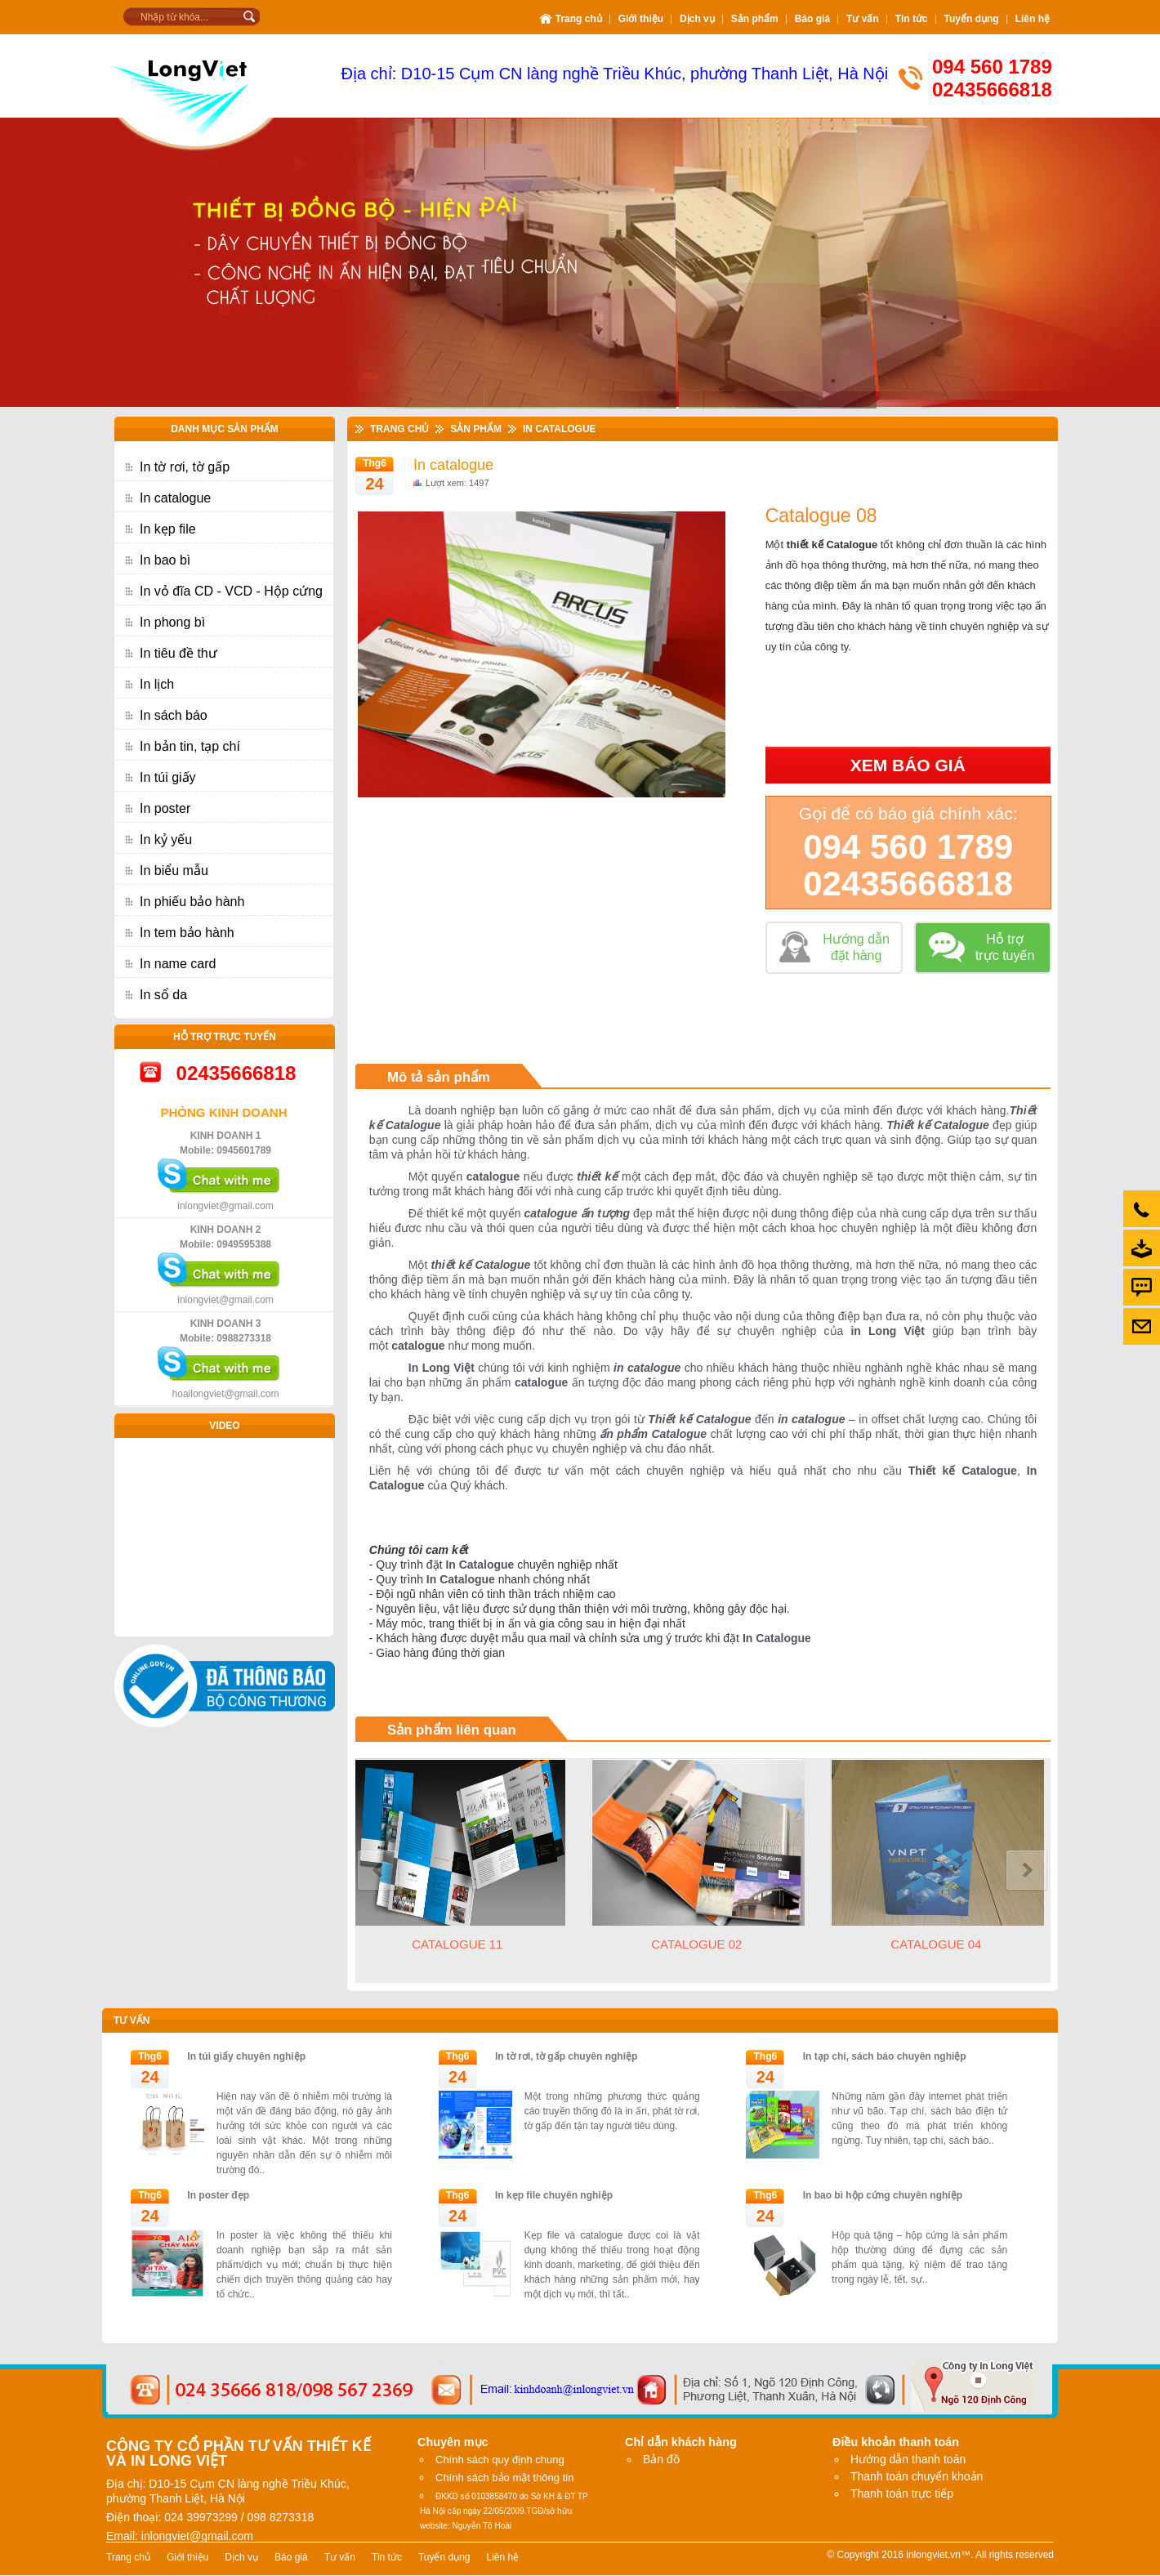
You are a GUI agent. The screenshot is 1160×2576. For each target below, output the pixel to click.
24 (374, 484)
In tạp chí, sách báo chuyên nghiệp (884, 2056)
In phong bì (172, 622)
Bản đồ (661, 2459)
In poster (165, 808)
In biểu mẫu (174, 870)
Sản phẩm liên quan (451, 1730)
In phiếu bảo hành (192, 902)
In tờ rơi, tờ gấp (185, 467)
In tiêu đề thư (178, 653)
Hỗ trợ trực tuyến (1004, 947)
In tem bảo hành (187, 933)
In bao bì (165, 560)
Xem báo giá (908, 765)
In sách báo (173, 715)
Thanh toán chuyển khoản (916, 2476)
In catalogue (175, 498)
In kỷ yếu (166, 839)
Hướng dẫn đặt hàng (856, 947)
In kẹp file (168, 529)
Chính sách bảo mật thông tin (504, 2477)
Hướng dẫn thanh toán (908, 2459)
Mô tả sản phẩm (438, 1077)
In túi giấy (168, 777)
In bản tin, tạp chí (190, 746)
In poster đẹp (218, 2195)
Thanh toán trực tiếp (901, 2493)
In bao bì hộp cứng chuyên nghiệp (882, 2195)
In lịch (157, 684)
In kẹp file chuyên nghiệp (554, 2195)
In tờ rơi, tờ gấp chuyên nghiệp (566, 2056)
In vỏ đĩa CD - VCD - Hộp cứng (231, 591)
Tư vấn (131, 2020)
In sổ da (163, 995)
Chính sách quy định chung (499, 2459)
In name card (178, 964)
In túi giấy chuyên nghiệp (246, 2056)
